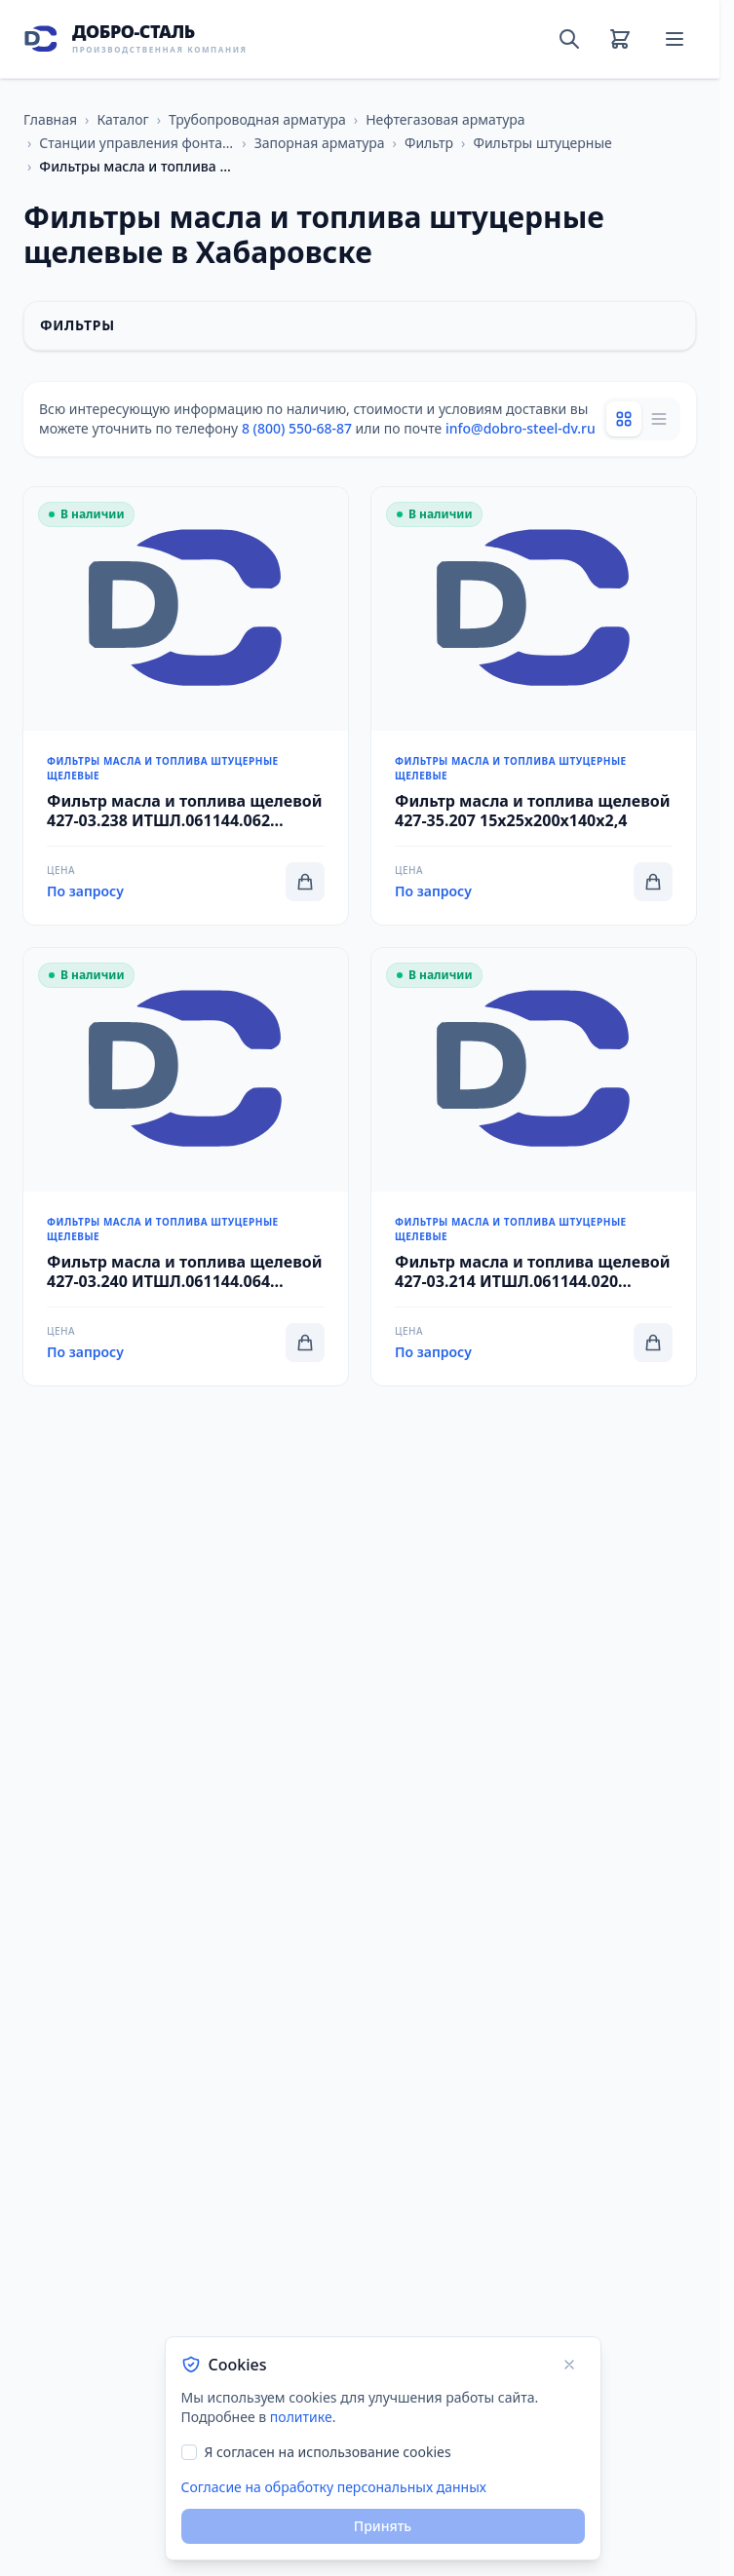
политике (301, 2416)
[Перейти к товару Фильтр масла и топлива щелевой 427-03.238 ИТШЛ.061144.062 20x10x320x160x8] (185, 706)
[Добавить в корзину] (305, 881)
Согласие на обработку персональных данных (333, 2487)
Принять (382, 2526)
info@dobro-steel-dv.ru (520, 428)
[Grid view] (623, 418)
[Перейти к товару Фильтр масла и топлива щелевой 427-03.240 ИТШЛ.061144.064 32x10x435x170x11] (185, 1166)
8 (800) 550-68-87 (297, 428)
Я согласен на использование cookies (328, 2452)
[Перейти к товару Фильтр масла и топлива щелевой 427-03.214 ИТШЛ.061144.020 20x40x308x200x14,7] (533, 1166)
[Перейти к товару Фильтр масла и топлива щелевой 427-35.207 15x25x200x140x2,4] (533, 706)
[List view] (658, 418)
